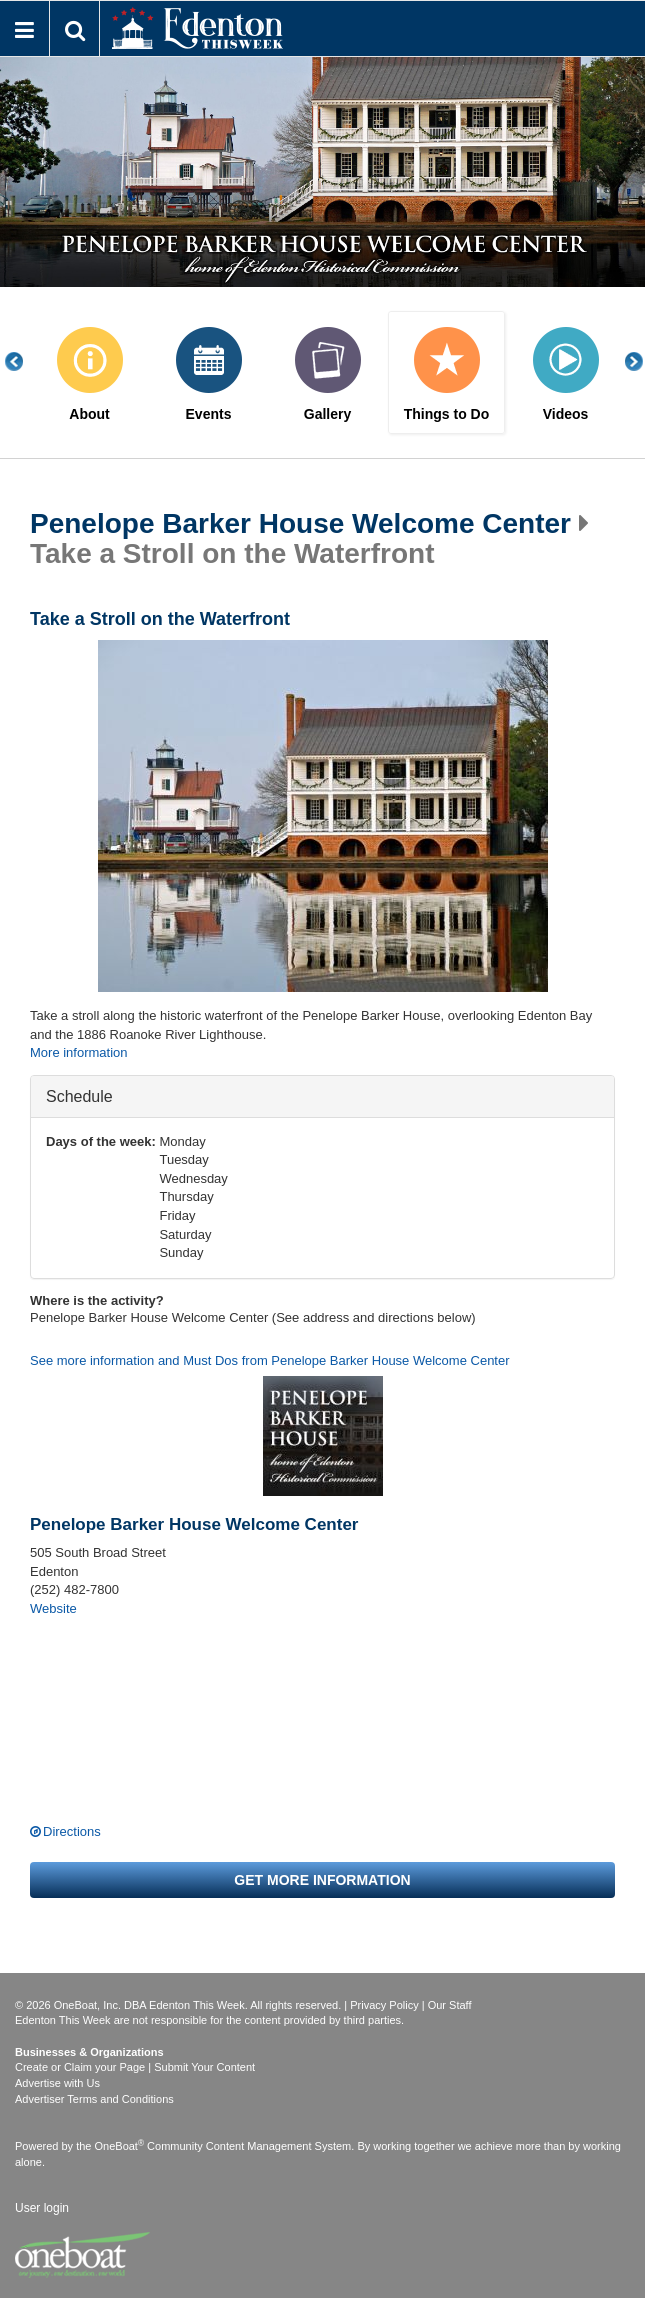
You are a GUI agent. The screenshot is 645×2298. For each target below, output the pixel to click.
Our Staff (450, 2005)
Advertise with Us (57, 2083)
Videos (566, 414)
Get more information (322, 1880)
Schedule (79, 1095)
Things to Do (447, 414)
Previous (25, 361)
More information (79, 1052)
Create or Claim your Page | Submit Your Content (135, 2067)
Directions (72, 1831)
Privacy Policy (384, 2005)
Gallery (327, 414)
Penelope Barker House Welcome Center (300, 524)
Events (209, 414)
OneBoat (120, 2146)
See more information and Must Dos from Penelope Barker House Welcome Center (270, 1360)
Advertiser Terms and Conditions (94, 2099)
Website (53, 1608)
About (89, 414)
